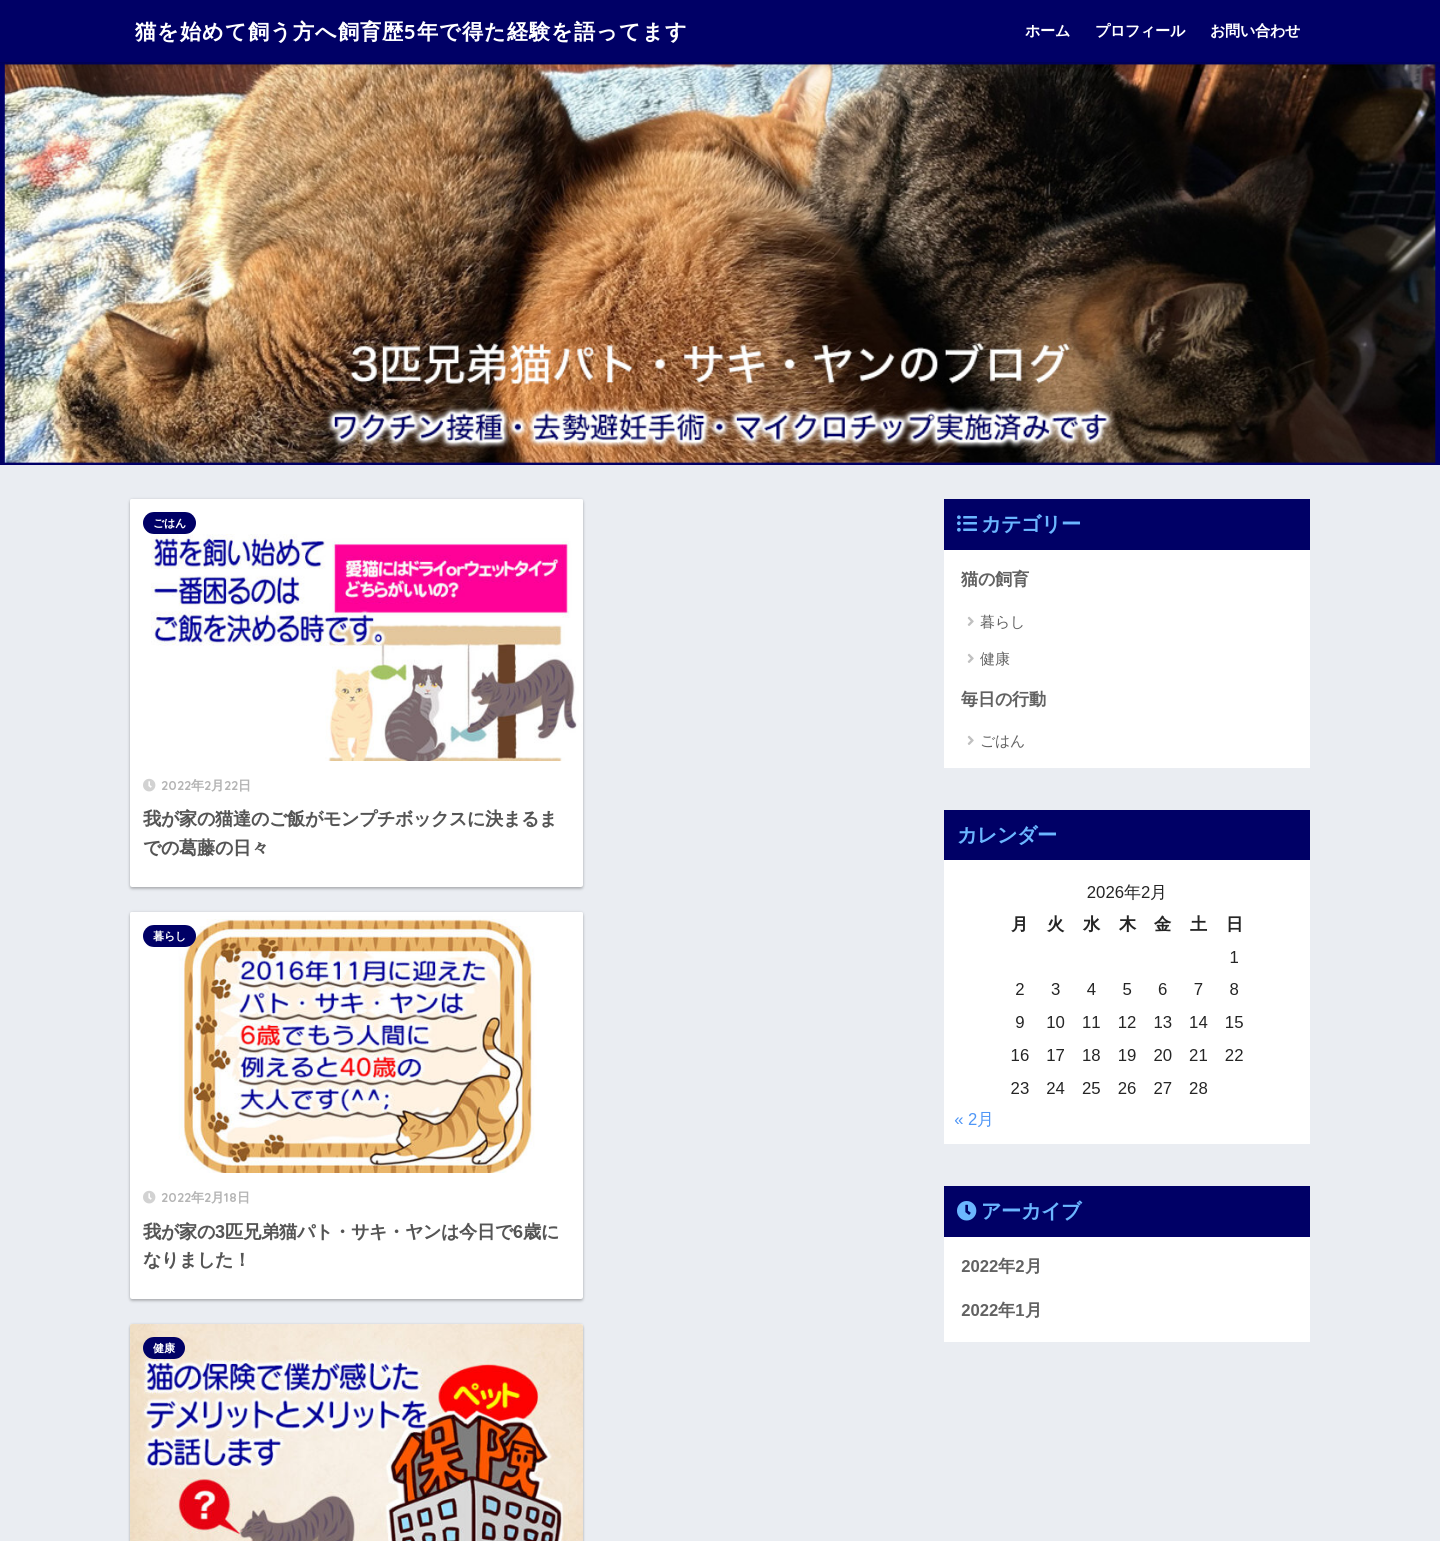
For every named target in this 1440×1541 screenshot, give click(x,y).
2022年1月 (1001, 1311)
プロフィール (1140, 30)
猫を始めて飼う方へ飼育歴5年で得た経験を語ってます (436, 30)
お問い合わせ (1255, 30)
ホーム (1047, 30)
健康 (164, 879)
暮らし (553, 523)
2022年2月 (1001, 1266)
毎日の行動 (1003, 699)
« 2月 (974, 1120)
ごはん (169, 523)
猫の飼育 (995, 579)
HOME (720, 1456)
